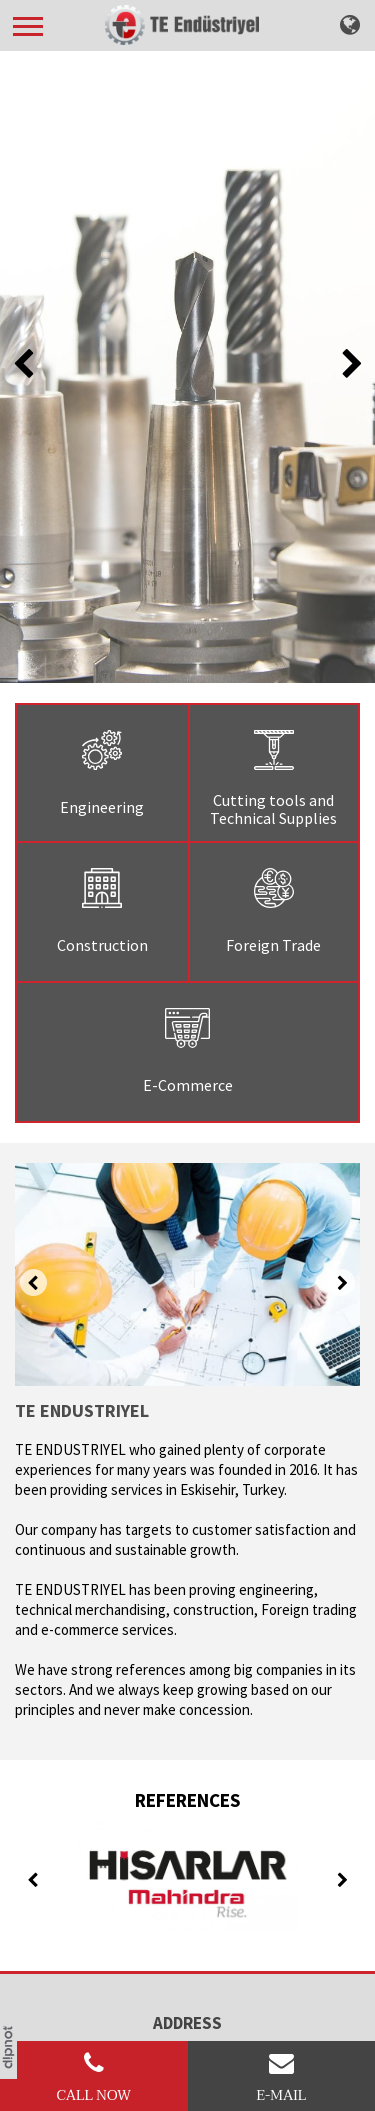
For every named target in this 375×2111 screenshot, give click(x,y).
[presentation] (24, 365)
